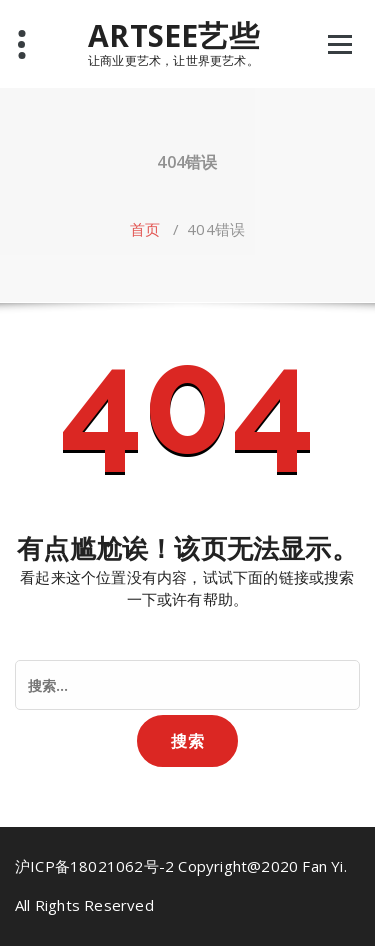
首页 (145, 229)
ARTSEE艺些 (173, 36)
